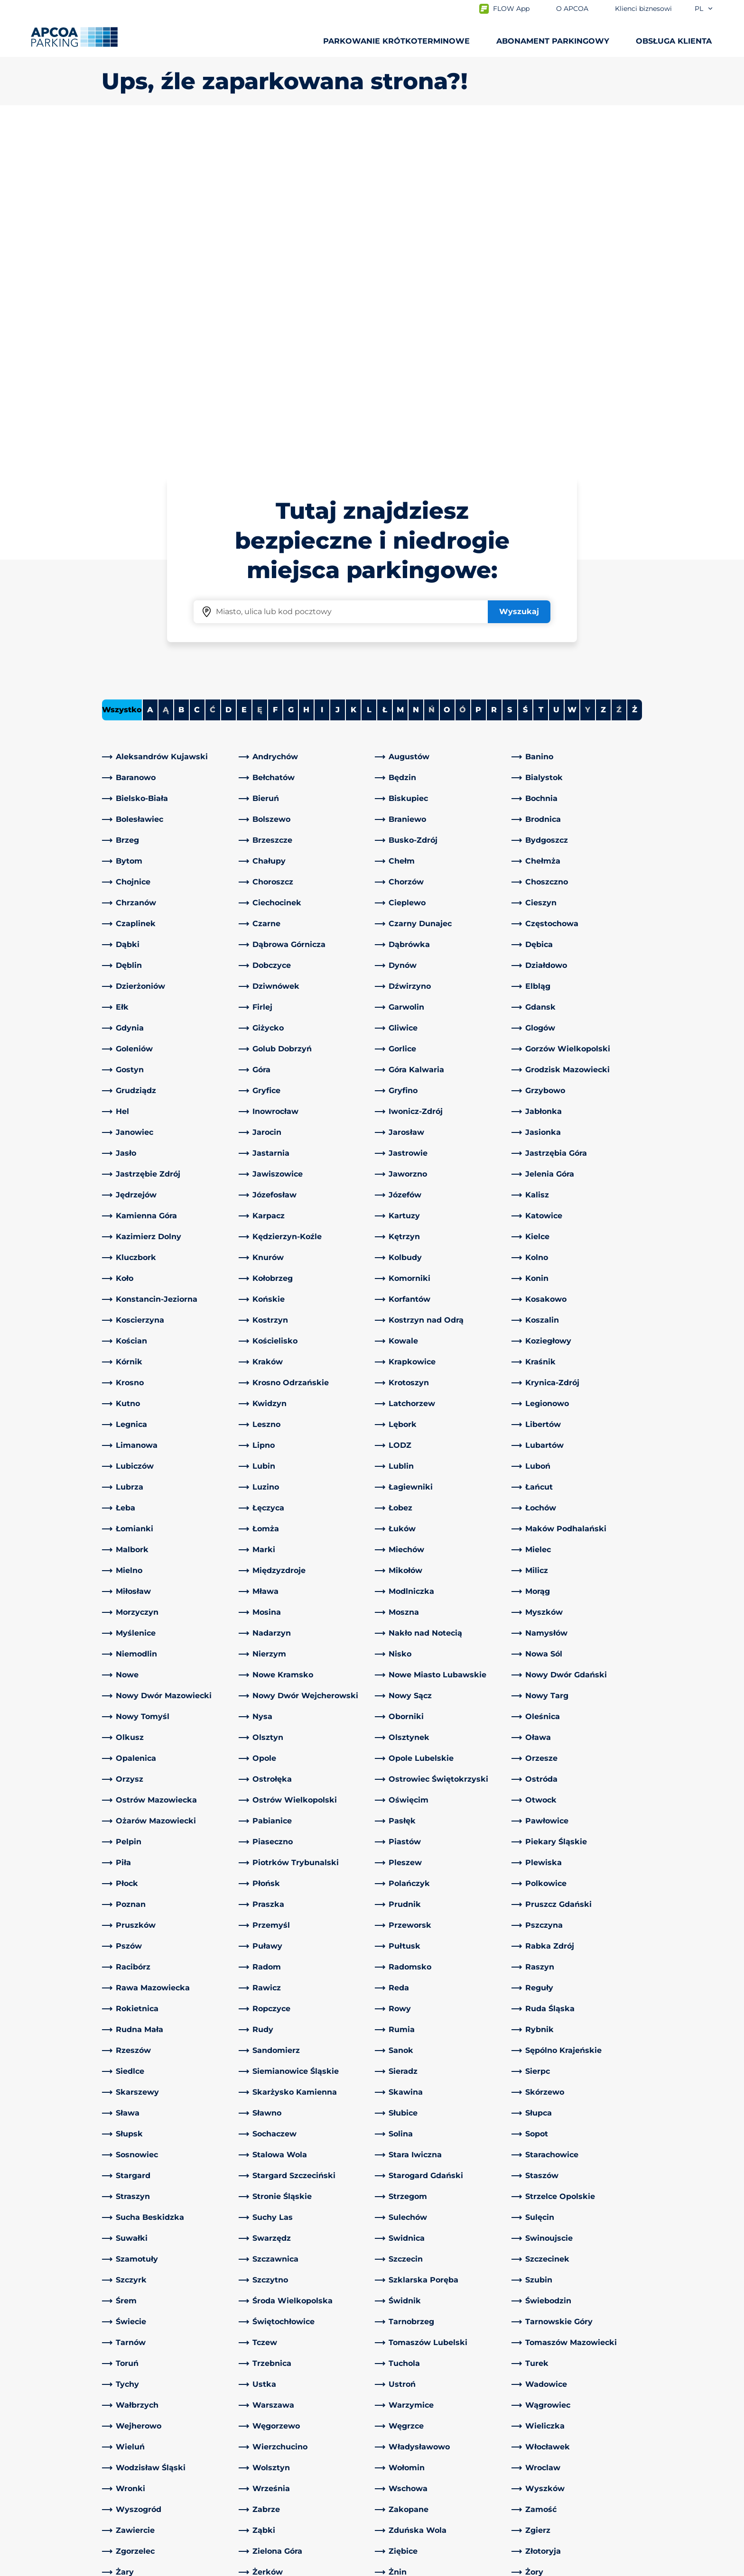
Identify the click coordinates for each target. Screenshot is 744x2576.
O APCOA (397, 2391)
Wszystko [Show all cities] (122, 375)
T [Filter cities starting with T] (541, 375)
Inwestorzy (400, 2486)
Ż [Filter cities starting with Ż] (634, 375)
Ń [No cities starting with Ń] (431, 375)
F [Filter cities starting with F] (275, 375)
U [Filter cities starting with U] (556, 375)
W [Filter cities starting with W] (572, 375)
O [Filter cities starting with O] (447, 375)
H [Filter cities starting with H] (306, 375)
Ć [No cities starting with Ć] (212, 375)
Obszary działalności (417, 2441)
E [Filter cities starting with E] (244, 375)
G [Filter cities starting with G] (291, 375)
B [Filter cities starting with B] (181, 375)
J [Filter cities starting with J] (337, 375)
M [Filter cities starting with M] (400, 375)
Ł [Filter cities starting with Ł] (384, 375)
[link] (167, 423)
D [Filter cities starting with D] (228, 375)
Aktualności (402, 2501)
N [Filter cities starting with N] (416, 375)
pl (704, 8)
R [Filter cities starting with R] (494, 375)
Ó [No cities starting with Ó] (462, 375)
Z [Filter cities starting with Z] (603, 375)
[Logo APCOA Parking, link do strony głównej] (74, 37)
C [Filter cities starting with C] (197, 375)
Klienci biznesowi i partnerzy (433, 2456)
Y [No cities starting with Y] (587, 375)
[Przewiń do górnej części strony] (728, 2320)
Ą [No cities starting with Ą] (166, 375)
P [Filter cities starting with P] (478, 375)
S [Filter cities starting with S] (509, 375)
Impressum (213, 2567)
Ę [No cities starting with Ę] (259, 375)
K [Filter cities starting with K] (353, 375)
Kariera (392, 2471)
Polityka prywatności (136, 2567)
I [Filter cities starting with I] (322, 375)
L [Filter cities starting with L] (369, 375)
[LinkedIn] (246, 2392)
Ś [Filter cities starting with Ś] (525, 375)
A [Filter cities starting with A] (150, 375)
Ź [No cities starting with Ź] (619, 375)
